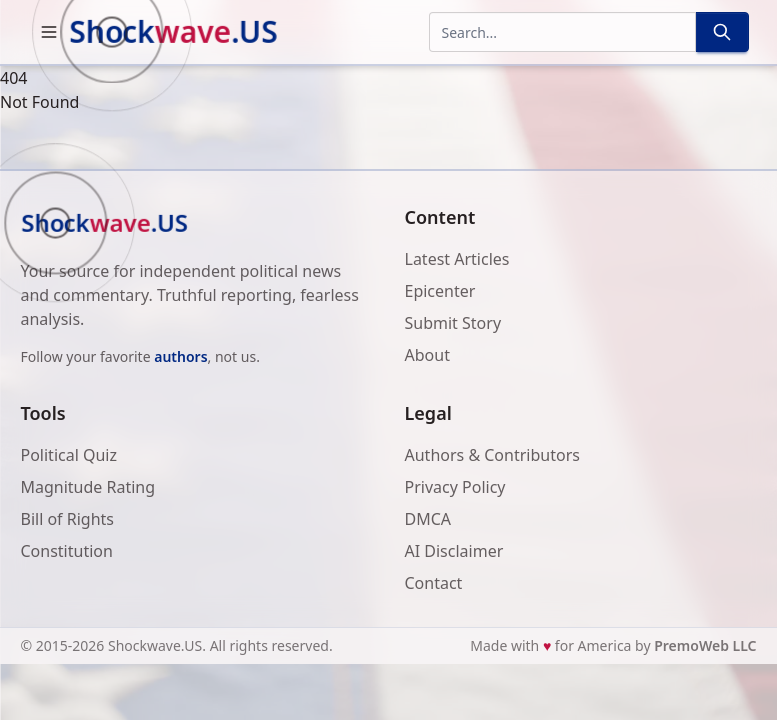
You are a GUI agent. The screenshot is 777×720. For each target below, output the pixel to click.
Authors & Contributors (492, 455)
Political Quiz (69, 455)
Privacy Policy (455, 487)
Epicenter (440, 291)
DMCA (428, 519)
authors (180, 356)
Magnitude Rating (88, 487)
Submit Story (453, 323)
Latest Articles (457, 259)
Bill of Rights (68, 519)
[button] (49, 32)
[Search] (722, 32)
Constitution (67, 551)
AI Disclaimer (454, 551)
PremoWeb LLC (705, 645)
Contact (434, 583)
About (427, 355)
